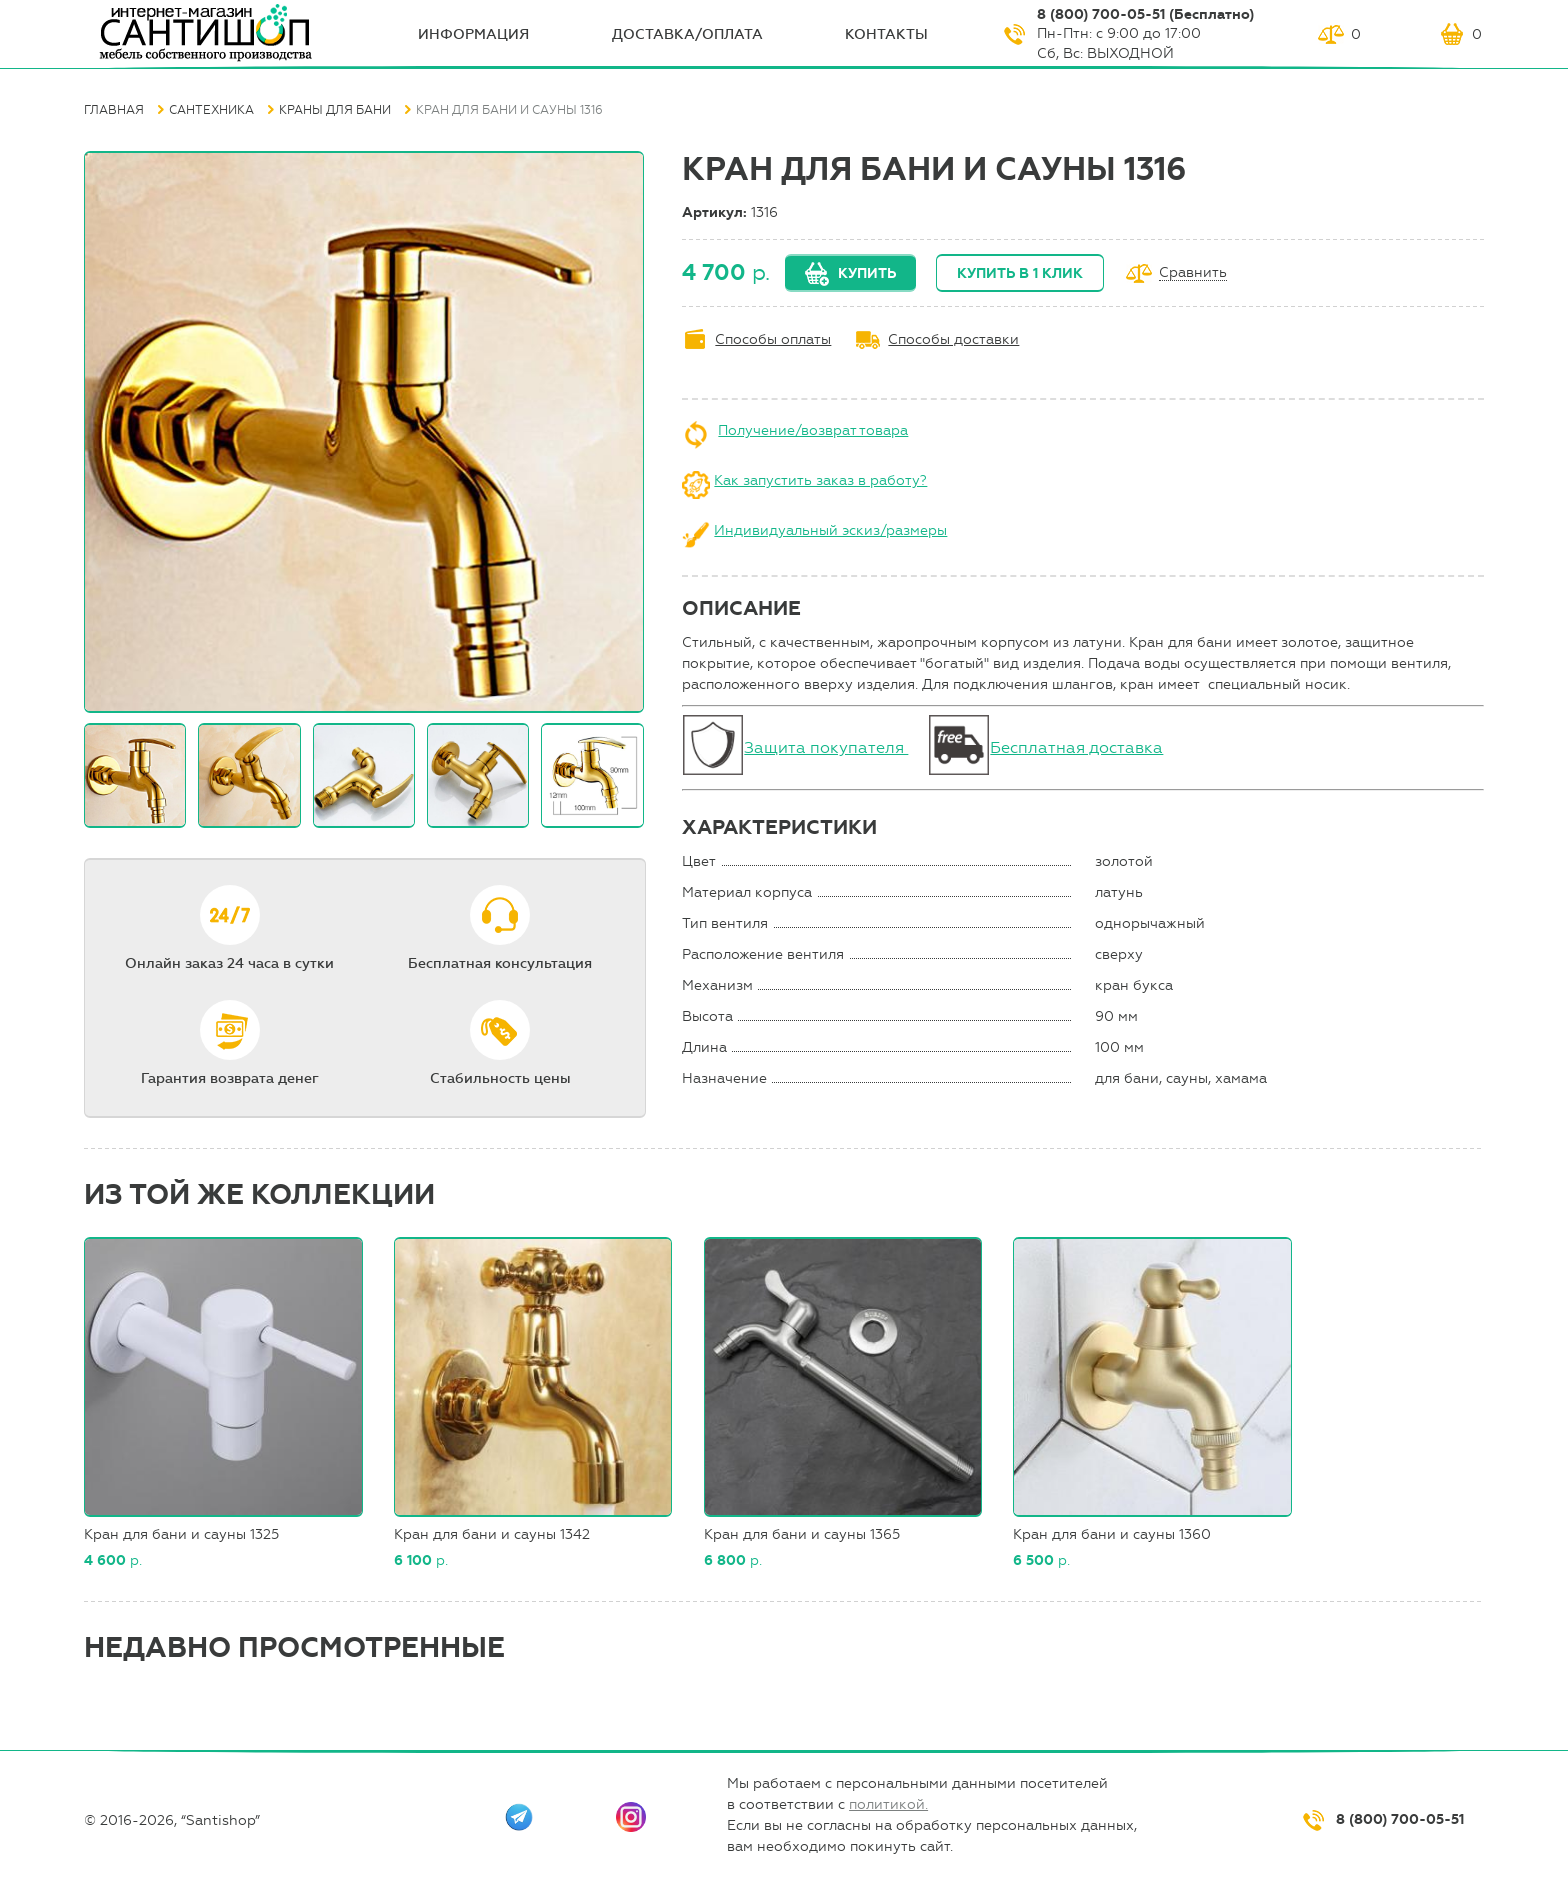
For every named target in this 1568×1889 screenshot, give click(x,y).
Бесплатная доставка (1076, 747)
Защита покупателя (826, 747)
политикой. (888, 1804)
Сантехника (211, 110)
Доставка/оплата (687, 34)
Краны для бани (335, 110)
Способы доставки (953, 339)
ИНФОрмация (473, 34)
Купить (867, 273)
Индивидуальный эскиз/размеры (830, 530)
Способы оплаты (773, 339)
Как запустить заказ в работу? (820, 480)
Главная (114, 110)
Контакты (886, 34)
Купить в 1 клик (1020, 273)
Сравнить (1193, 273)
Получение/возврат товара (813, 430)
